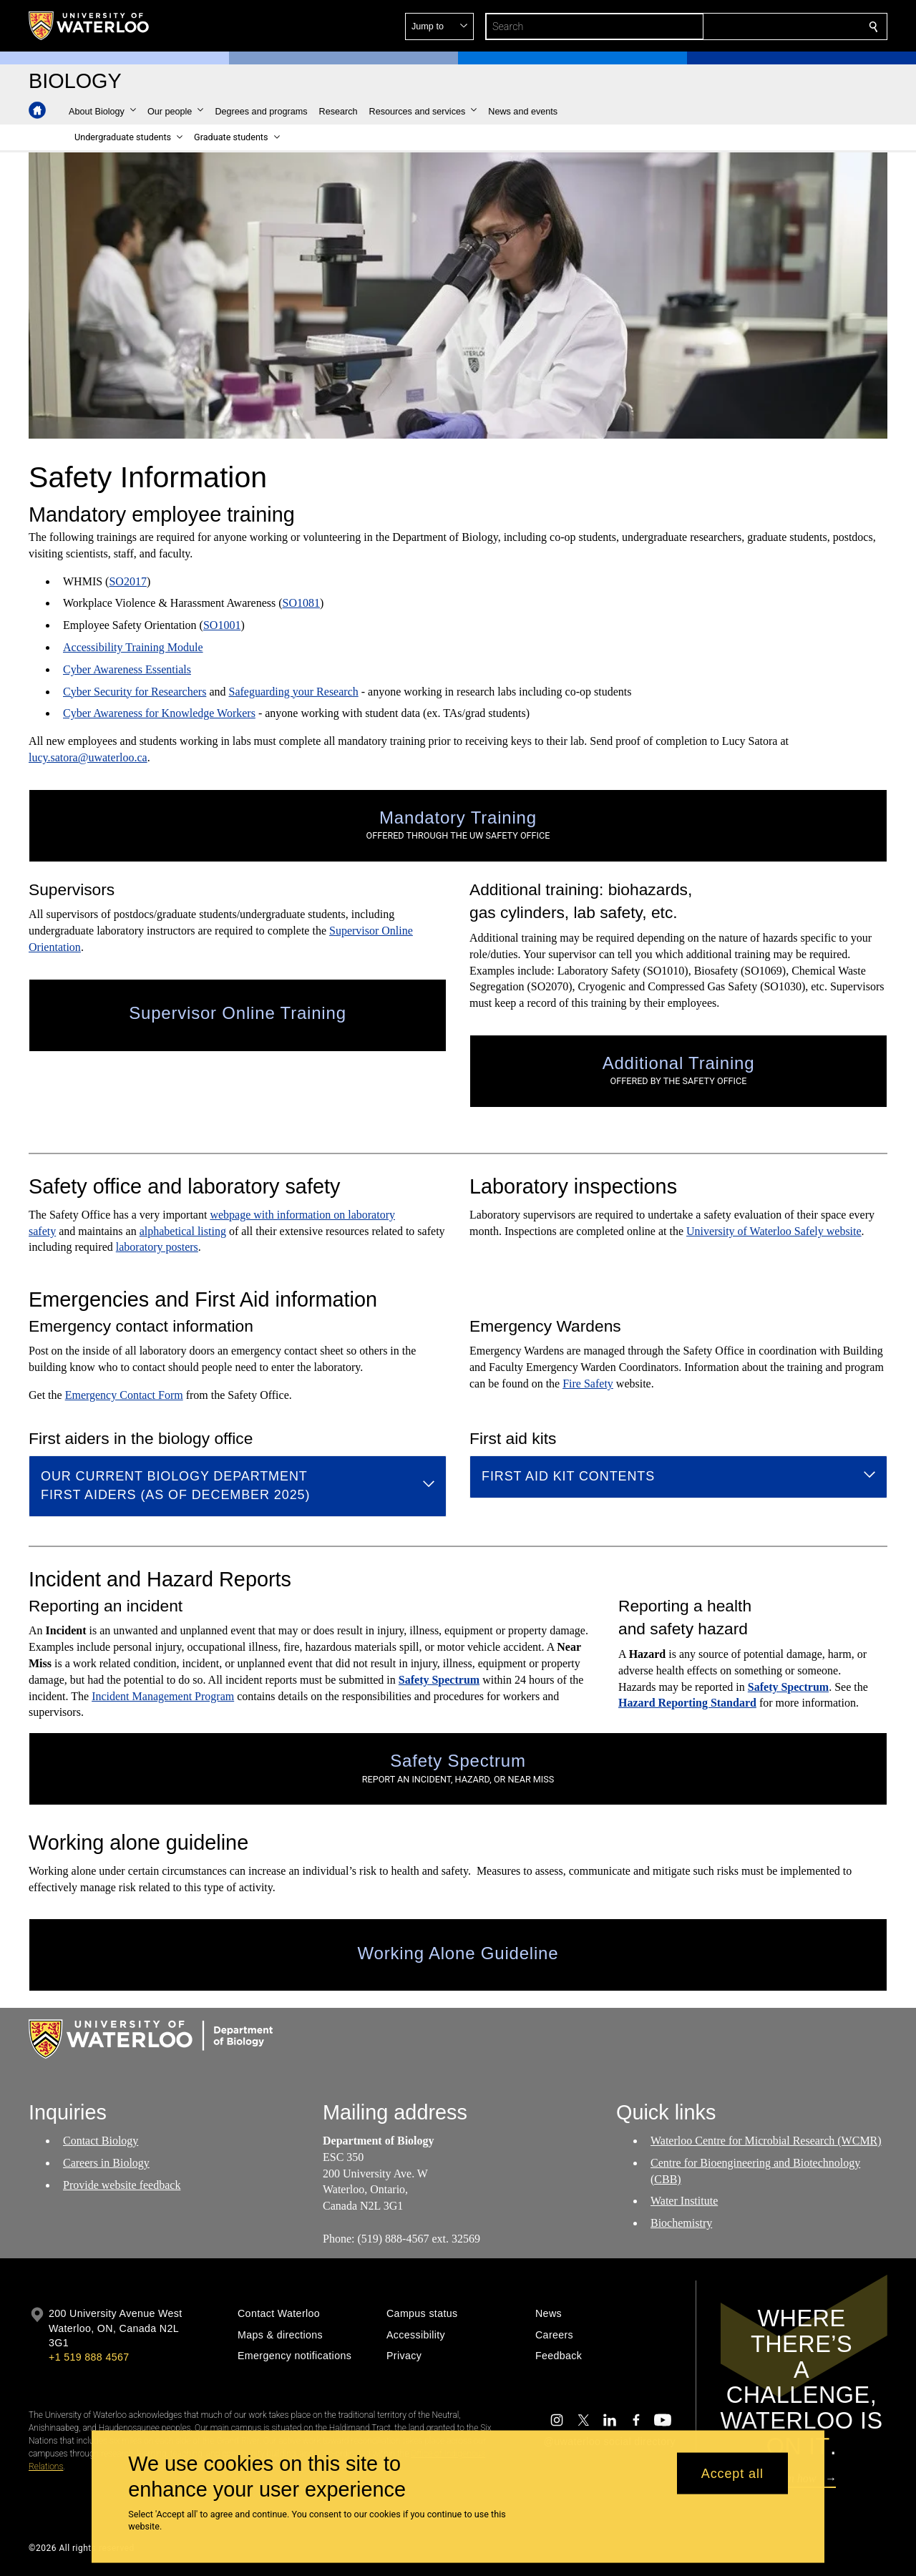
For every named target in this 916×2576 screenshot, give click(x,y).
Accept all (732, 2473)
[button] (770, 26)
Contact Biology (100, 2141)
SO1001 (221, 625)
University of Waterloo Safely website (774, 1231)
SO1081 (301, 603)
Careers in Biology (106, 2163)
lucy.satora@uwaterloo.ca (88, 757)
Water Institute (684, 2201)
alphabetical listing (183, 1231)
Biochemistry (681, 2223)
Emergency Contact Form (124, 1395)
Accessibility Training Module (133, 647)
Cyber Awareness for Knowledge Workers (159, 713)
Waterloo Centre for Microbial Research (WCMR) (766, 2141)
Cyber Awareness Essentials (127, 669)
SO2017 (127, 581)
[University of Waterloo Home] (89, 25)
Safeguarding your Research (293, 691)
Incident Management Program (163, 1695)
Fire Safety (587, 1383)
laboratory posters (157, 1247)
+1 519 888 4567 (89, 2357)
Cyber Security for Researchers (134, 691)
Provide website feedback (121, 2184)
